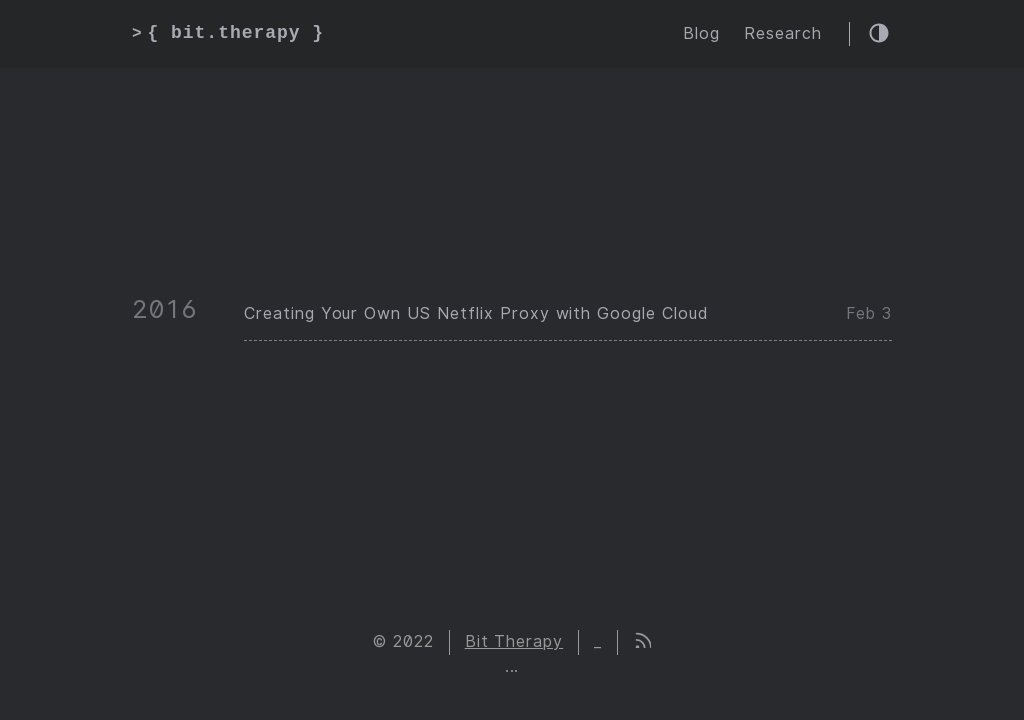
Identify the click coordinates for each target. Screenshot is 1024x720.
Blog (701, 33)
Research (783, 33)
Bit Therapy (514, 641)
